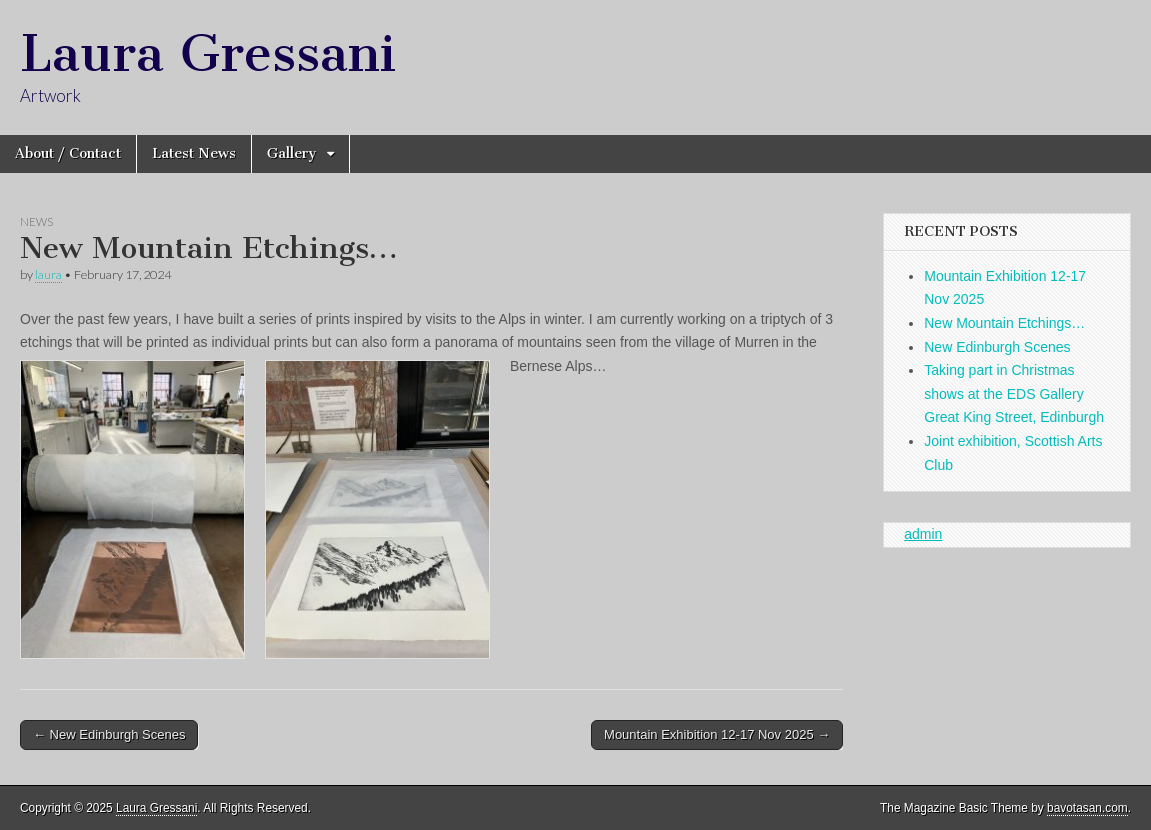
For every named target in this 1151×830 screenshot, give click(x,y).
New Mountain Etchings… (1004, 323)
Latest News (194, 153)
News (36, 221)
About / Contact (68, 153)
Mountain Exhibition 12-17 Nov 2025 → (717, 734)
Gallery (292, 153)
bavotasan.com (1087, 808)
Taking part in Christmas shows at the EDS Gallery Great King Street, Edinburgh (1014, 393)
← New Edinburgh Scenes (109, 734)
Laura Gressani (208, 53)
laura (48, 274)
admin (923, 534)
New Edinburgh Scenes (997, 347)
